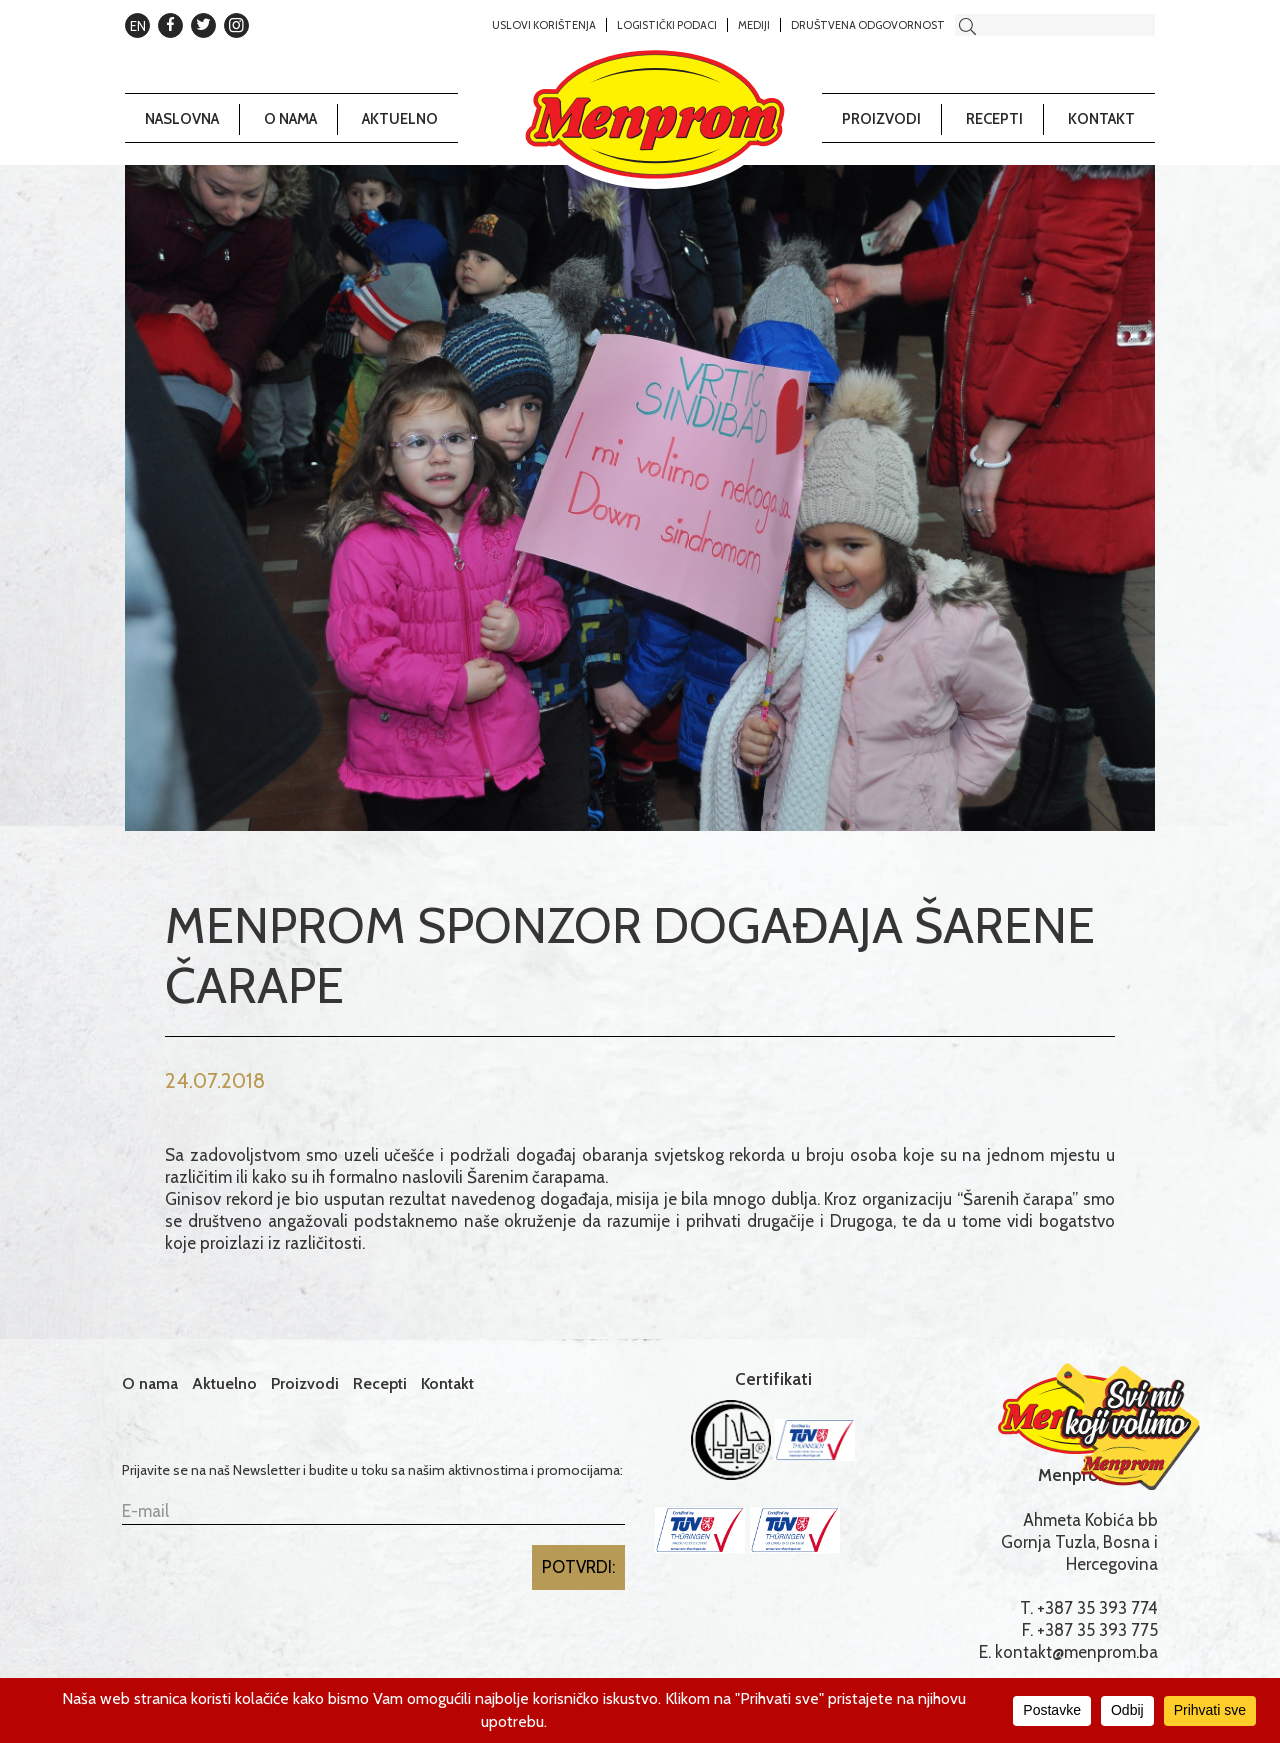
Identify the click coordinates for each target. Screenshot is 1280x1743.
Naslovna (182, 119)
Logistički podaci (667, 25)
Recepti (994, 119)
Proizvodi (881, 119)
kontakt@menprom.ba (1076, 1652)
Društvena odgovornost (868, 25)
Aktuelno (400, 119)
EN (138, 26)
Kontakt (1101, 119)
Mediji (754, 25)
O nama (290, 119)
